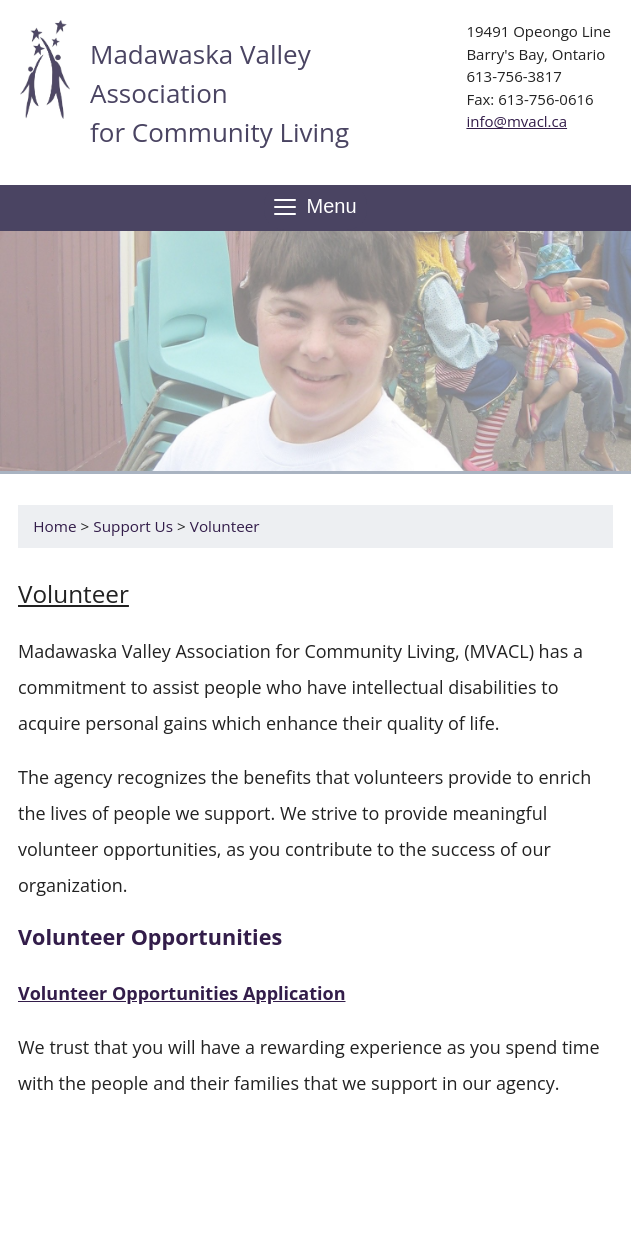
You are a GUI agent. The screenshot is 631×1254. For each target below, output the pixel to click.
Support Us (133, 526)
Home (54, 526)
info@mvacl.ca (516, 121)
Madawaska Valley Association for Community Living (219, 93)
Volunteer (225, 526)
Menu (315, 207)
